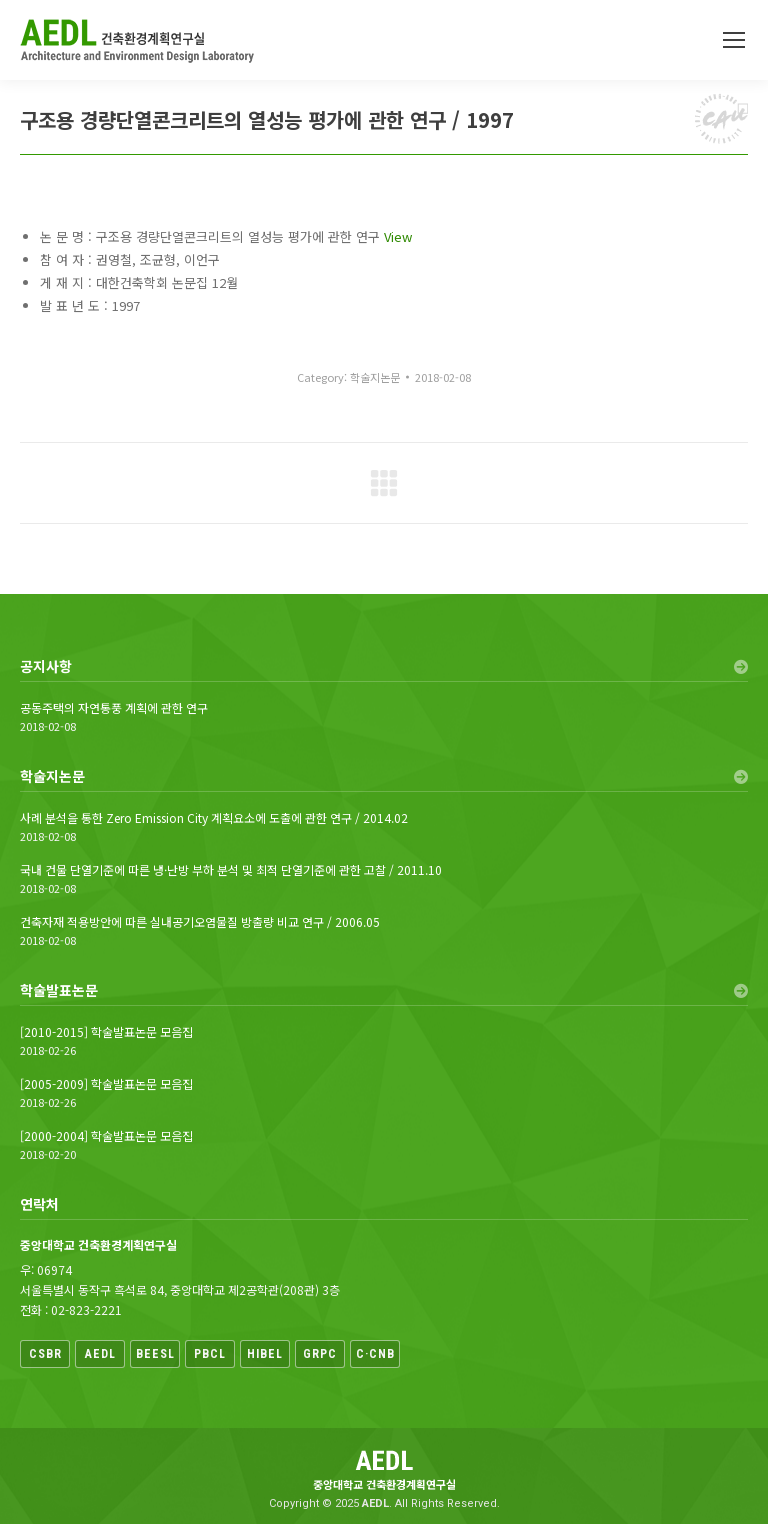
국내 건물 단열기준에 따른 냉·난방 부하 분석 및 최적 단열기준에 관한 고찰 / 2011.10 (231, 870)
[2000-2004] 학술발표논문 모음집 (106, 1136)
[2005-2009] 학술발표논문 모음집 (106, 1084)
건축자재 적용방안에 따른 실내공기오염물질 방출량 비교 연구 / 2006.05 (200, 922)
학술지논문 (375, 377)
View (398, 236)
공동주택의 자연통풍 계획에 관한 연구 (114, 708)
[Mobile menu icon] (734, 40)
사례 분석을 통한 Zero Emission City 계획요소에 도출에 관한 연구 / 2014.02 (214, 818)
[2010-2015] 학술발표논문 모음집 (106, 1032)
